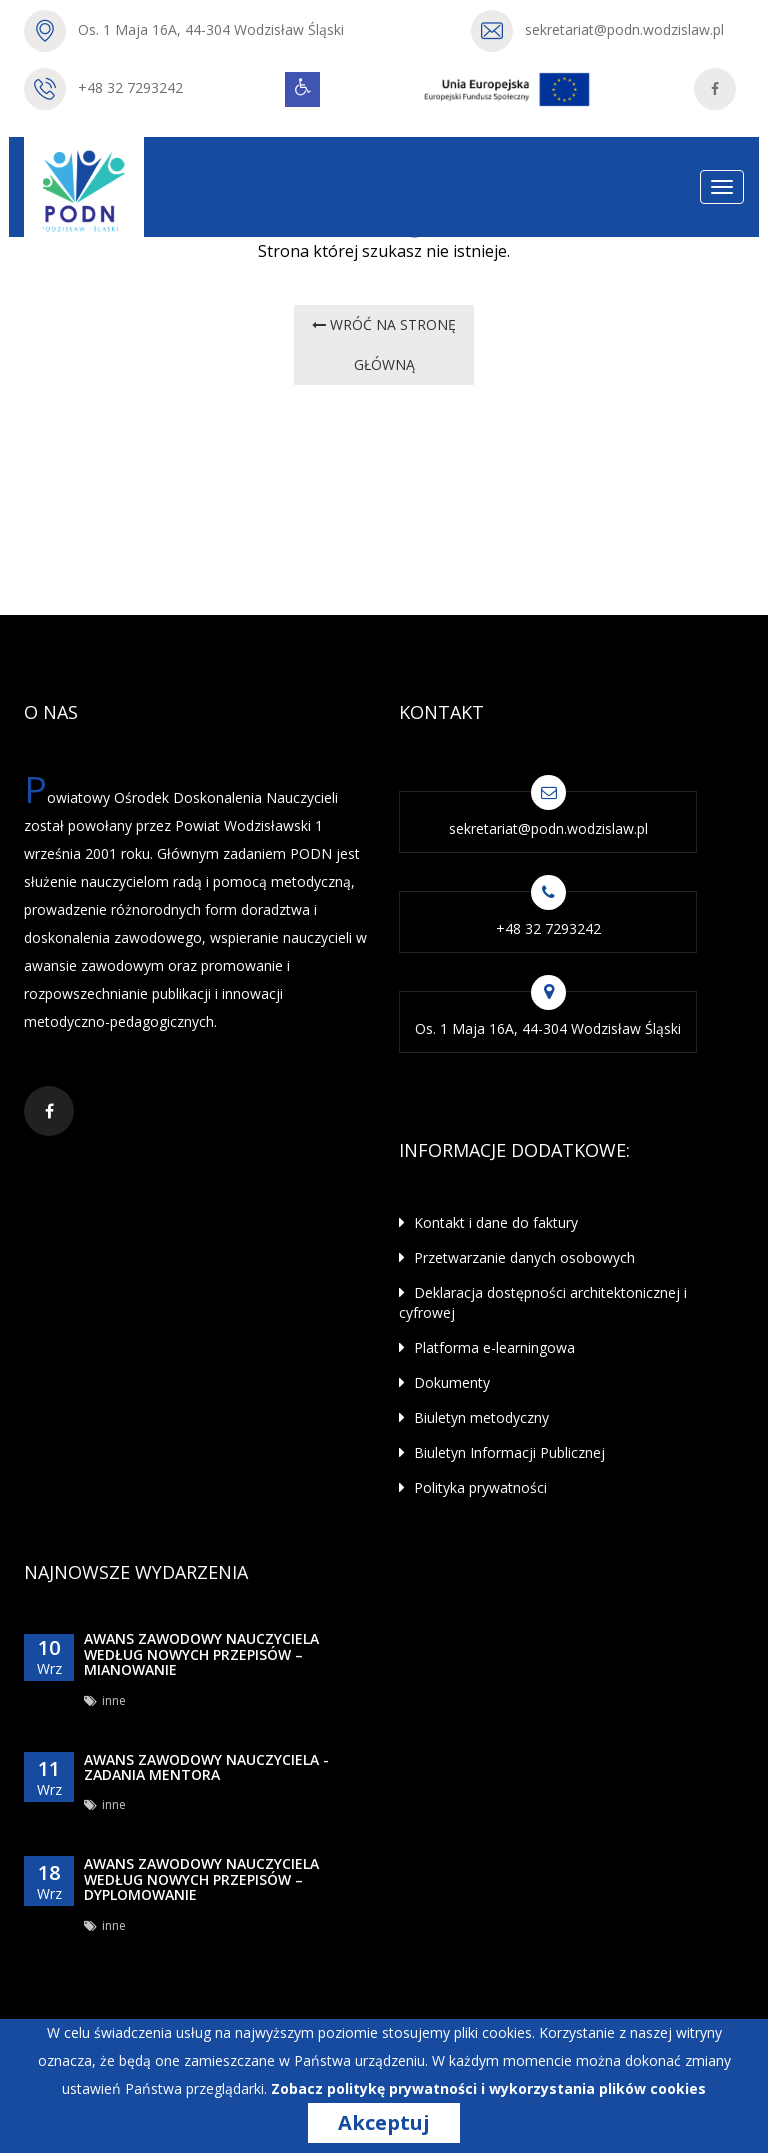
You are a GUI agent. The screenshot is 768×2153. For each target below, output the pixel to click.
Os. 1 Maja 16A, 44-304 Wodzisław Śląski (211, 29)
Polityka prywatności (473, 1487)
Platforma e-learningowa (487, 1347)
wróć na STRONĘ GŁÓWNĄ (385, 344)
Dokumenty (444, 1382)
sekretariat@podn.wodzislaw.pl (624, 29)
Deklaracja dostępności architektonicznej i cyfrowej (543, 1302)
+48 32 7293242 (130, 87)
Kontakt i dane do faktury (488, 1222)
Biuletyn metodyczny (474, 1417)
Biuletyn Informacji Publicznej (502, 1452)
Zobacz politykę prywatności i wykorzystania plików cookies (488, 2088)
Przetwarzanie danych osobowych (517, 1257)
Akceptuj (384, 2123)
